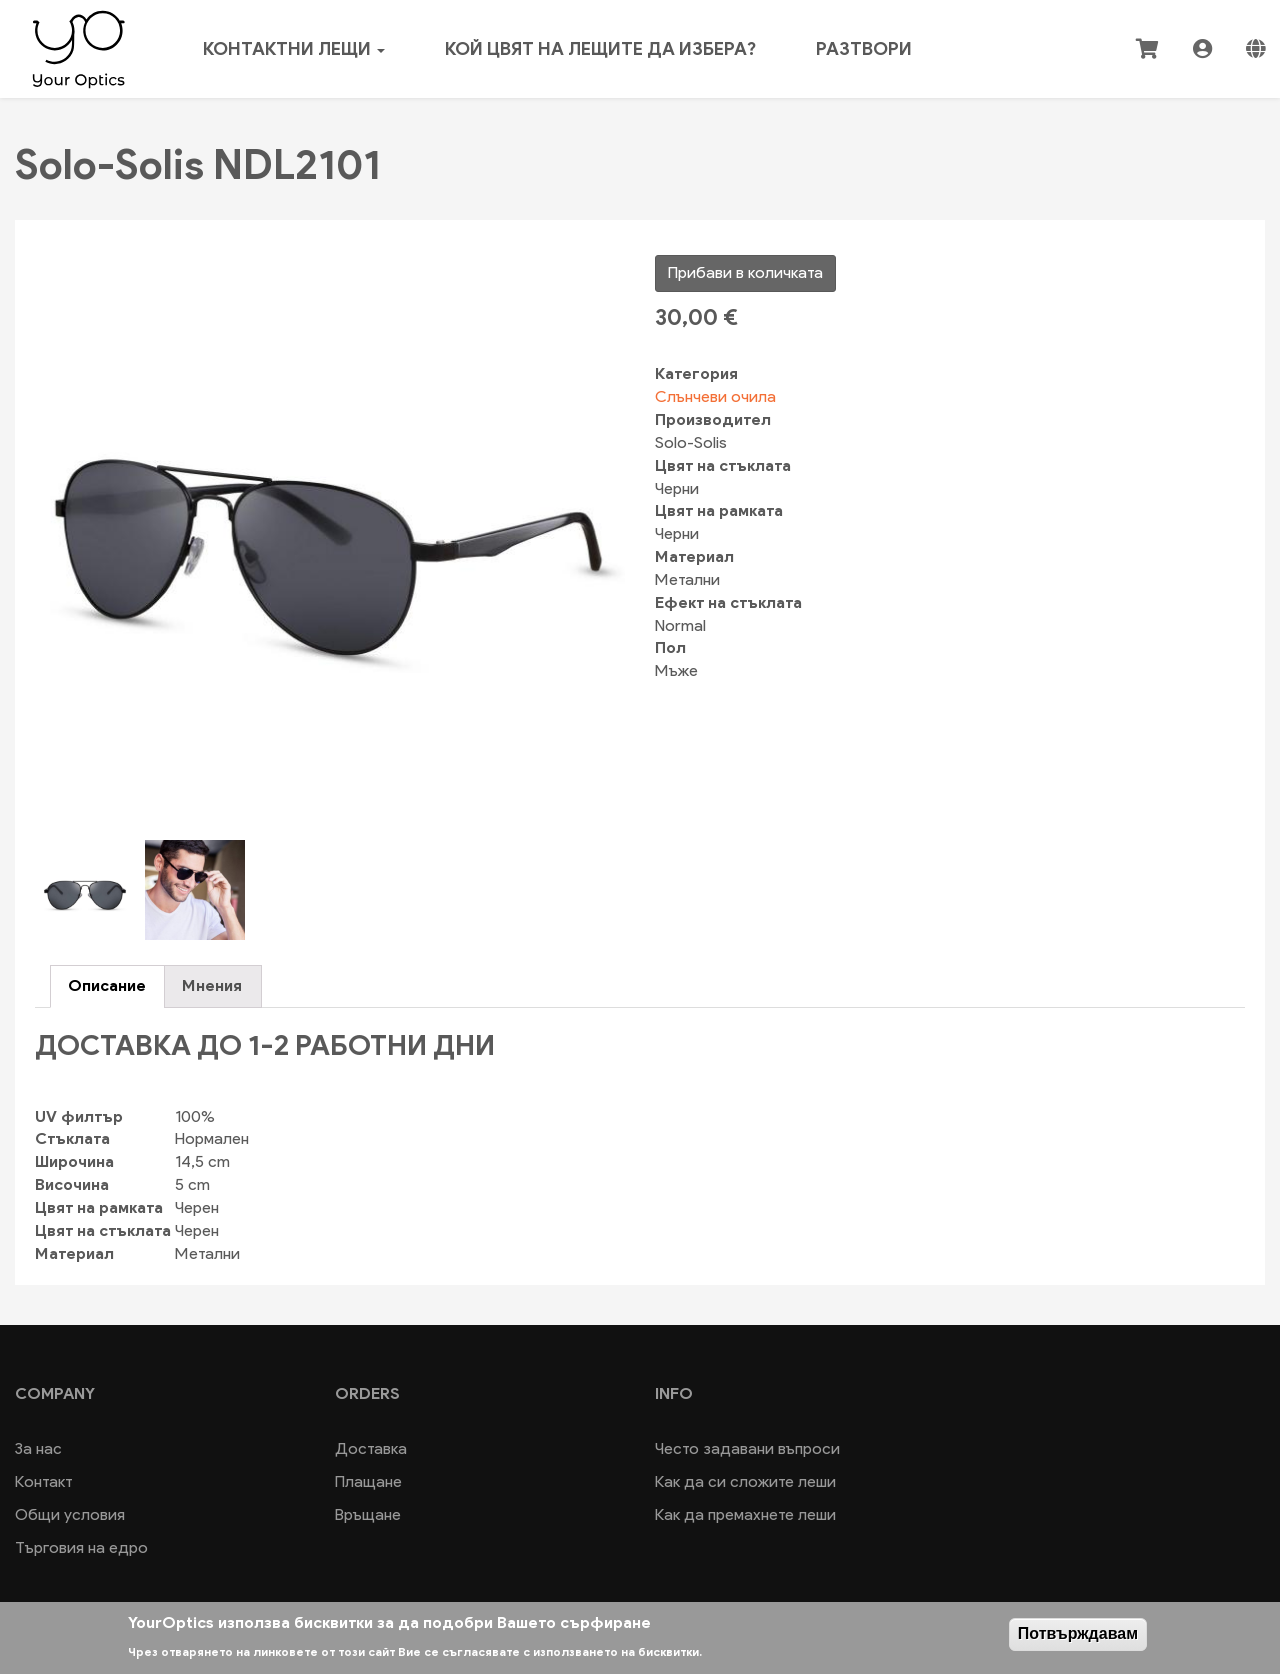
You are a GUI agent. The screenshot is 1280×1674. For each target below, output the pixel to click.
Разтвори (864, 49)
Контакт (43, 1481)
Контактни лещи (294, 49)
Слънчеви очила (715, 396)
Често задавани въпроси (747, 1448)
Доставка (371, 1448)
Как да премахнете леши (745, 1514)
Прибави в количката (745, 272)
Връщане (368, 1514)
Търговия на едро (81, 1547)
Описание (107, 985)
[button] (330, 535)
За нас (38, 1448)
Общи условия (70, 1514)
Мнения (212, 985)
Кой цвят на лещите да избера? (600, 49)
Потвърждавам (1078, 1633)
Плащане (368, 1481)
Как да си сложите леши (745, 1481)
